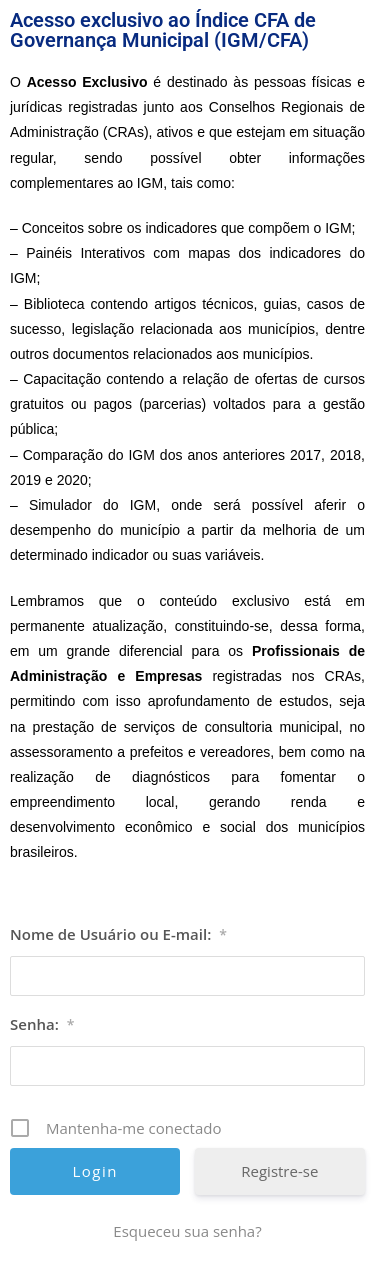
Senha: (42, 1024)
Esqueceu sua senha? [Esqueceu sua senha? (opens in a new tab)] (187, 1231)
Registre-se (279, 1171)
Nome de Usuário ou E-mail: (118, 934)
